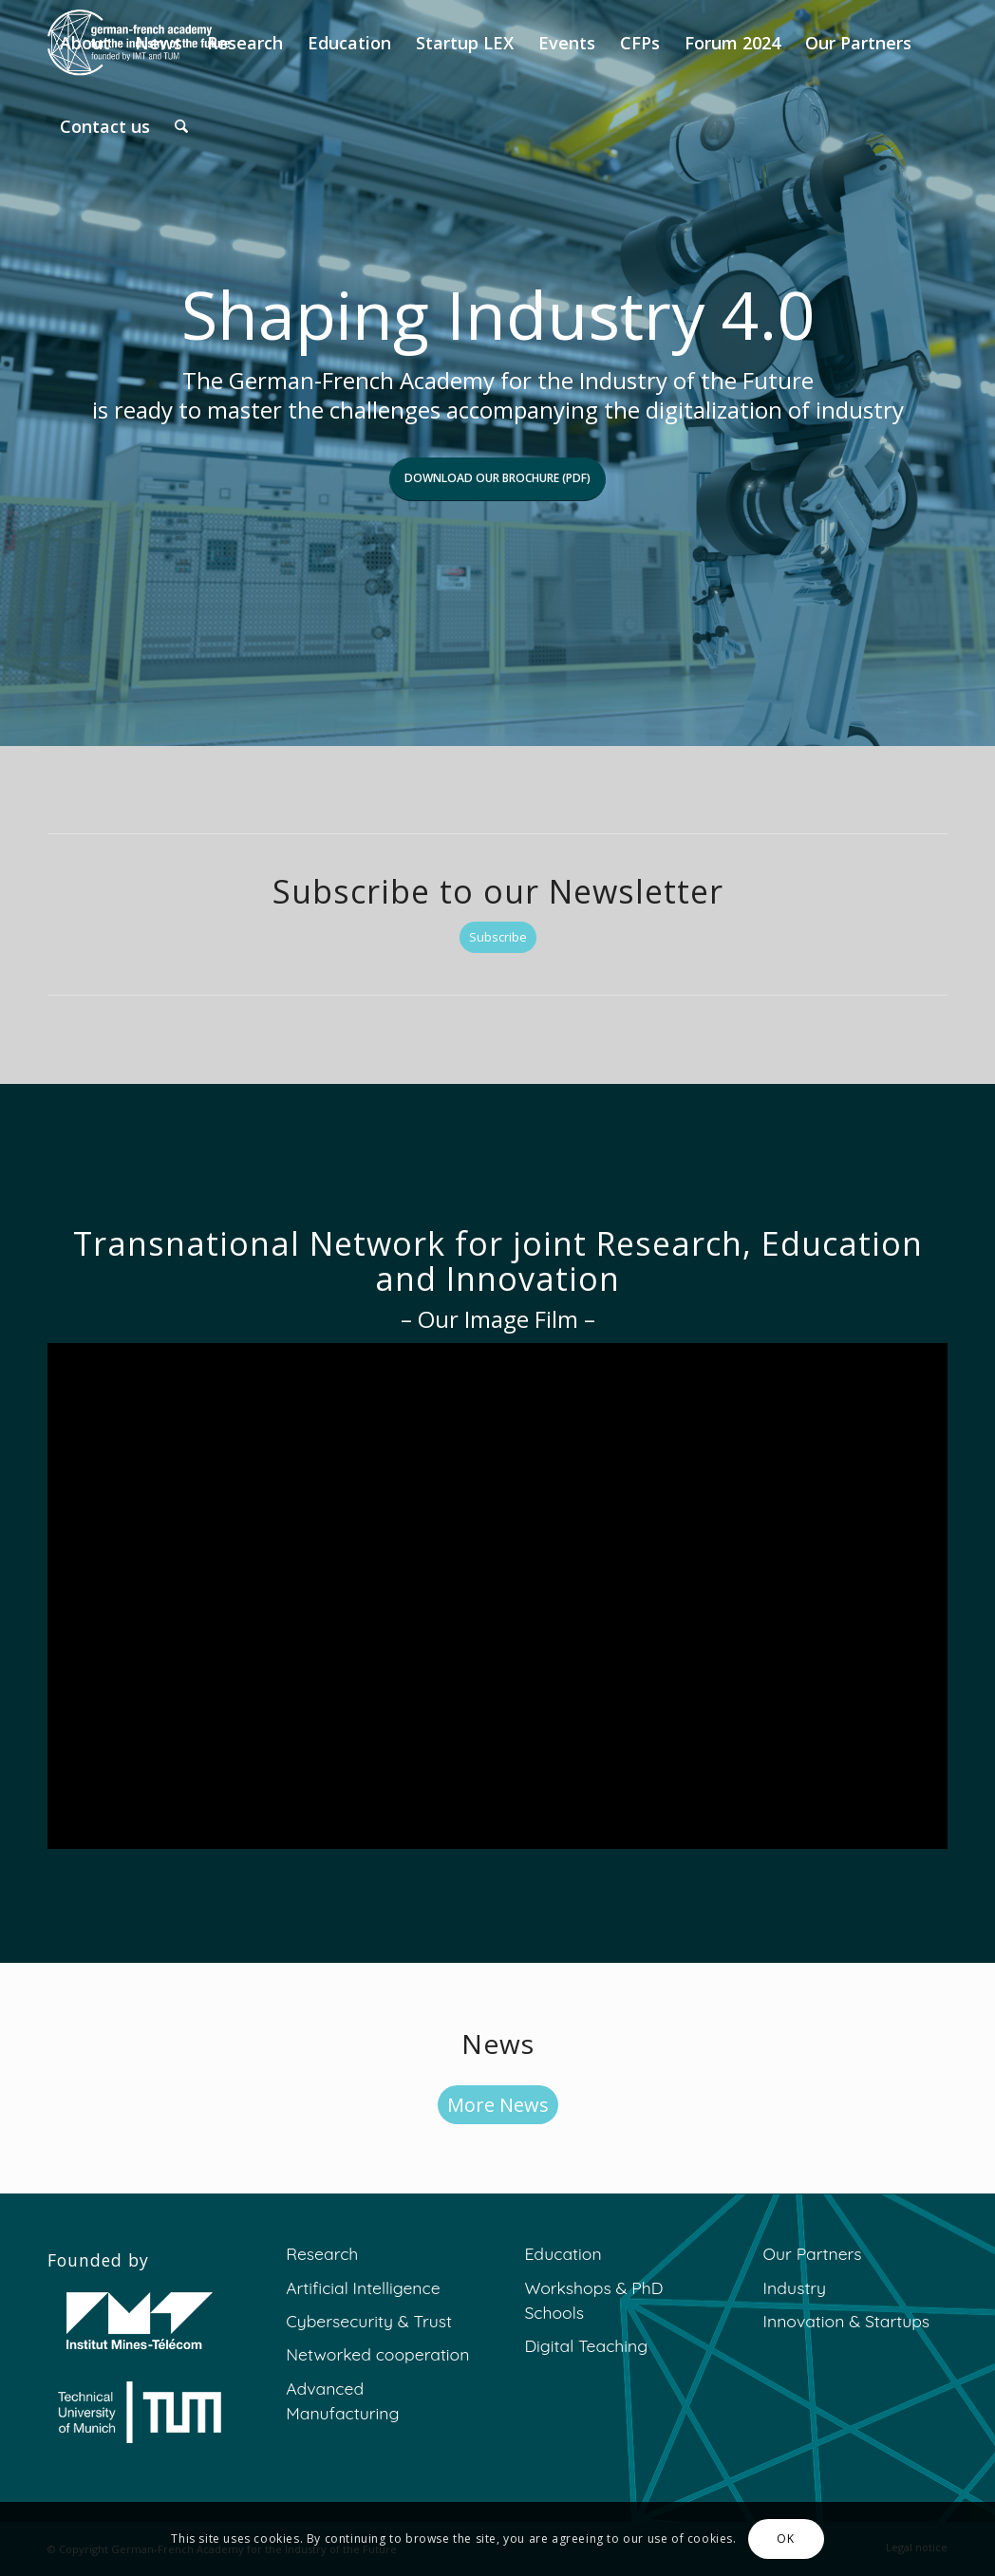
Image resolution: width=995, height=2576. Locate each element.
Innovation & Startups (846, 2320)
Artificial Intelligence (363, 2287)
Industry (795, 2287)
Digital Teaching (586, 2345)
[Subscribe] (498, 937)
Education (562, 2253)
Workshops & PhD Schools (593, 2300)
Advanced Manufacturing (342, 2400)
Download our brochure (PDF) (497, 478)
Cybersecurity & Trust (369, 2320)
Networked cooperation (377, 2353)
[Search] (181, 126)
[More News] (498, 2104)
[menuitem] (84, 42)
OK (785, 2538)
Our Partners (812, 2253)
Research (322, 2253)
